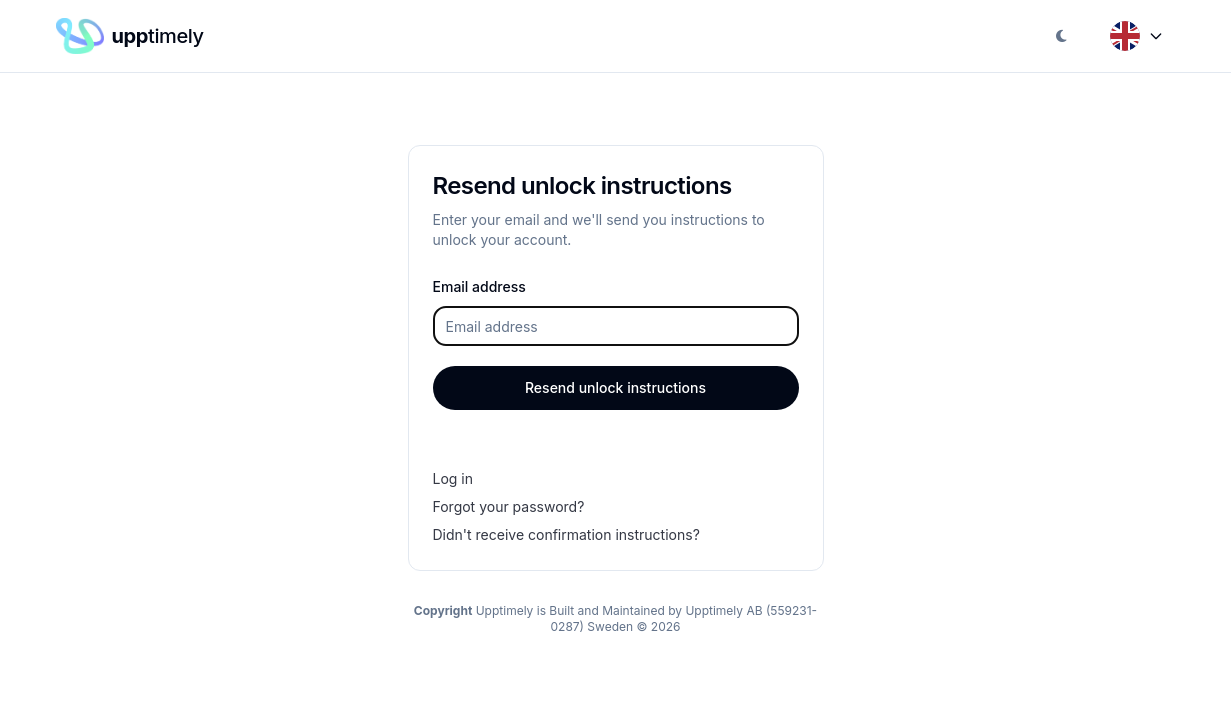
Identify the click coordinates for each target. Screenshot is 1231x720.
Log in (453, 478)
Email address (479, 286)
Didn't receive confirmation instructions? (566, 534)
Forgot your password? (509, 506)
